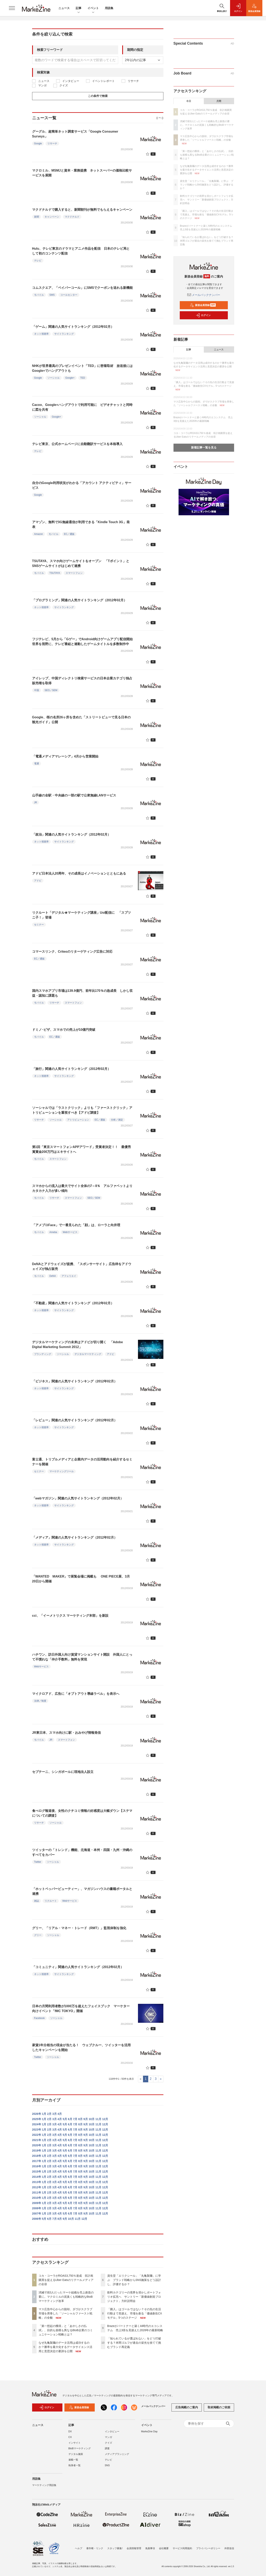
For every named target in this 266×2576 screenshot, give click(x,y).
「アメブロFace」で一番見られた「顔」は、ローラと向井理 (76, 1225)
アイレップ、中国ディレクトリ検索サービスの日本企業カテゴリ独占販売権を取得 (82, 681)
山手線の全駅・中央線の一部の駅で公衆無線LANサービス (74, 795)
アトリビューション (78, 1119)
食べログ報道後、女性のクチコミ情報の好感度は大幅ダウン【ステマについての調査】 (82, 1813)
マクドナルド (72, 216)
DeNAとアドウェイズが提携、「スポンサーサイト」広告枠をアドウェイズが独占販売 (81, 1266)
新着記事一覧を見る (204, 447)
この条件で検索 (98, 95)
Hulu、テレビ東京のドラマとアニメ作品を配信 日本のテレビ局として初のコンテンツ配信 (81, 251)
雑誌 (36, 1900)
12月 (105, 2119)
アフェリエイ (69, 1276)
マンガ (42, 85)
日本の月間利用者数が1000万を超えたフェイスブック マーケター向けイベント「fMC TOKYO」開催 (81, 2008)
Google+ (70, 377)
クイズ (63, 85)
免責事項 (150, 2548)
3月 (54, 2113)
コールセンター (68, 294)
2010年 (36, 2197)
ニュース (64, 8)
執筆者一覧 (74, 2467)
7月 (75, 2119)
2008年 (36, 2208)
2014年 (36, 2176)
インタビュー (70, 81)
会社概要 (164, 2548)
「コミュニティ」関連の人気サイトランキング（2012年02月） (78, 1967)
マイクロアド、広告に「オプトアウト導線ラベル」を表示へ (75, 1693)
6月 (70, 2119)
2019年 (36, 2150)
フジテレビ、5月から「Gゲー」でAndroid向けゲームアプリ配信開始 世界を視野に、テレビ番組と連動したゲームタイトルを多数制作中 (84, 641)
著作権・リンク (94, 2548)
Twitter (37, 1862)
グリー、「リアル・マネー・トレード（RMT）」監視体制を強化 (79, 1928)
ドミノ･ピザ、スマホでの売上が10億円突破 (64, 1029)
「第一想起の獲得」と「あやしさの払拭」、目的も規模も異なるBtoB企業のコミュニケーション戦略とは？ (66, 2330)
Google (38, 143)
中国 (36, 690)
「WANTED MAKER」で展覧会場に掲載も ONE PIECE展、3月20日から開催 (81, 1579)
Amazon (38, 534)
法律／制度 (40, 1700)
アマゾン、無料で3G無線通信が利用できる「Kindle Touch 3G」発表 (81, 524)
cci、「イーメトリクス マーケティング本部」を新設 (70, 1615)
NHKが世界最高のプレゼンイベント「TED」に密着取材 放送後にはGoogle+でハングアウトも (82, 368)
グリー (37, 1935)
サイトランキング (64, 333)
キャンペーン (52, 216)
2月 (49, 2113)
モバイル (39, 294)
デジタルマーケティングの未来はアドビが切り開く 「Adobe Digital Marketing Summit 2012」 (77, 1344)
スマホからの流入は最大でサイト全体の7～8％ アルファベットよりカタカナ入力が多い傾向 (82, 1188)
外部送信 (229, 2548)
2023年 (36, 2129)
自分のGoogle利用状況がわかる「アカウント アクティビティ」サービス (81, 485)
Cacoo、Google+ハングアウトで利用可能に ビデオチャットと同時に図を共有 (82, 407)
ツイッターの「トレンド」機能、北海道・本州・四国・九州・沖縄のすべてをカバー (82, 1852)
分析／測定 (117, 1119)
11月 (98, 2119)
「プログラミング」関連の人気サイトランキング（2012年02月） (79, 600)
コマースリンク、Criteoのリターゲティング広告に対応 (72, 951)
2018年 (36, 2155)
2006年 (36, 2218)
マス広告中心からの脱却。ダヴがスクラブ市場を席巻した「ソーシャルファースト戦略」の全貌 (65, 2313)
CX (70, 2439)
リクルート (51, 1900)
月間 (218, 101)
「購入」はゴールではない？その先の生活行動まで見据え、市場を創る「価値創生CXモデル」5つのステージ (134, 2313)
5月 (65, 2119)
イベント (93, 8)
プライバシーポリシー (208, 2548)
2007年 (36, 2213)
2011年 (36, 2192)
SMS (52, 294)
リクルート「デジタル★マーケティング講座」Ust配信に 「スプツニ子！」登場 (81, 915)
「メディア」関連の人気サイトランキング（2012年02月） (74, 1537)
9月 (85, 2119)
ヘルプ (78, 2548)
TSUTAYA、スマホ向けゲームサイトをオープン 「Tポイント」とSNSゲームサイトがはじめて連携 (80, 563)
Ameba (53, 1232)
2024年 (36, 2124)
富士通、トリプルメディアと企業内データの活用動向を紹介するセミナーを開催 (82, 1462)
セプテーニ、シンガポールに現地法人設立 (63, 1772)
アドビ (37, 880)
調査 (107, 2450)
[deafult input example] (75, 60)
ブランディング (42, 1354)
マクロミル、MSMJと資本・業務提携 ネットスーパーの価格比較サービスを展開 (82, 173)
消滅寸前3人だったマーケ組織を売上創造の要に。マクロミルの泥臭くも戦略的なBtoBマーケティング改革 (66, 2297)
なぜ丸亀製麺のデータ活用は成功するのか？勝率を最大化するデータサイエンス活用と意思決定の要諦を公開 (65, 2347)
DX (70, 2433)
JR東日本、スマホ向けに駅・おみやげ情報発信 (66, 1732)
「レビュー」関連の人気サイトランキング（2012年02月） (74, 1420)
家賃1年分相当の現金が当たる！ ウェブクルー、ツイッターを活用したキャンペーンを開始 (81, 2047)
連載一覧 (73, 2462)
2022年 (36, 2134)
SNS (107, 2467)
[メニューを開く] (12, 8)
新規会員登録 (203, 305)
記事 (78, 8)
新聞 (36, 216)
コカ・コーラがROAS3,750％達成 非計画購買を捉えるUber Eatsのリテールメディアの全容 (66, 2280)
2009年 (36, 2203)
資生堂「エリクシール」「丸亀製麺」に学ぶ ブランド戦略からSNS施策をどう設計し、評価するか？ (134, 2280)
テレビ (37, 260)
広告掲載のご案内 (186, 2410)
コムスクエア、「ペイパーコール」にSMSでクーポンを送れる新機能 (82, 287)
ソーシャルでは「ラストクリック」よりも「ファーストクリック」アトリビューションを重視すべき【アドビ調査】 (82, 1110)
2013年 (36, 2182)
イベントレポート (103, 81)
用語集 (109, 8)
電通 (36, 763)
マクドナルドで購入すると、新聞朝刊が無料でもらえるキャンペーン (82, 209)
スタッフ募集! (114, 2548)
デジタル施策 (75, 2456)
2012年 (36, 2187)
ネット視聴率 (41, 333)
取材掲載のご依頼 (219, 2410)
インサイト (74, 2445)
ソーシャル (53, 377)
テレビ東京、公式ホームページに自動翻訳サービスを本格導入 (77, 444)
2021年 (36, 2140)
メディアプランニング (117, 2456)
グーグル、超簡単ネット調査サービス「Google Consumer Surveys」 (75, 134)
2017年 (36, 2161)
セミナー (39, 924)
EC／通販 (69, 534)
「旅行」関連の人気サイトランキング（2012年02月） (71, 1069)
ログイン (203, 315)
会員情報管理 (134, 2548)
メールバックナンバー (203, 294)
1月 (44, 2113)
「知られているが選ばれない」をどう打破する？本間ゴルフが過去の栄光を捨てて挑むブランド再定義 (134, 2343)
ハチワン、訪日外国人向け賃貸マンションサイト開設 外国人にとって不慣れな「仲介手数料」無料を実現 (82, 1657)
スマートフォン (74, 573)
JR (35, 802)
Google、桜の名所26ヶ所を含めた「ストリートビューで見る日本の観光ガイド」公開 (81, 719)
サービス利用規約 (182, 2548)
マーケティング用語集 (44, 2487)
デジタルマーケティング (88, 1354)
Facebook (39, 2018)
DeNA (52, 1276)
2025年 (36, 2119)
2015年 (36, 2171)
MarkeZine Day (149, 2433)
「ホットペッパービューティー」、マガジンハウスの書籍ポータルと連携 (82, 1891)
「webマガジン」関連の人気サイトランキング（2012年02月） (78, 1498)
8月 (80, 2119)
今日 (188, 101)
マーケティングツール (61, 1471)
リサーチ (133, 81)
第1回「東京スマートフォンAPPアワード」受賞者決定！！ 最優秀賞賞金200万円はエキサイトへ (81, 1149)
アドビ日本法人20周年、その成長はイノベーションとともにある (79, 873)
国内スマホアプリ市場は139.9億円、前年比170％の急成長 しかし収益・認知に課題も (82, 993)
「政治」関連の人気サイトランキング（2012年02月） (71, 834)
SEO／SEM (51, 690)
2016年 (36, 2166)
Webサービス (70, 1232)
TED (82, 377)
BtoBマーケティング (79, 2450)
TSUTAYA (54, 573)
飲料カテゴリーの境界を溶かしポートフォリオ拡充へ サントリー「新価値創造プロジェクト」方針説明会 (134, 2297)
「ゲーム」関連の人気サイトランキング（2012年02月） (73, 326)
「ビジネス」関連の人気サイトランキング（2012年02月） (74, 1381)
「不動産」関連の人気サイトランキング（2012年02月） (73, 1303)
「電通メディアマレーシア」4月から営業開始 (65, 756)
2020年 (36, 2145)
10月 (92, 2119)
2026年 (36, 2113)
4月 (60, 2113)
